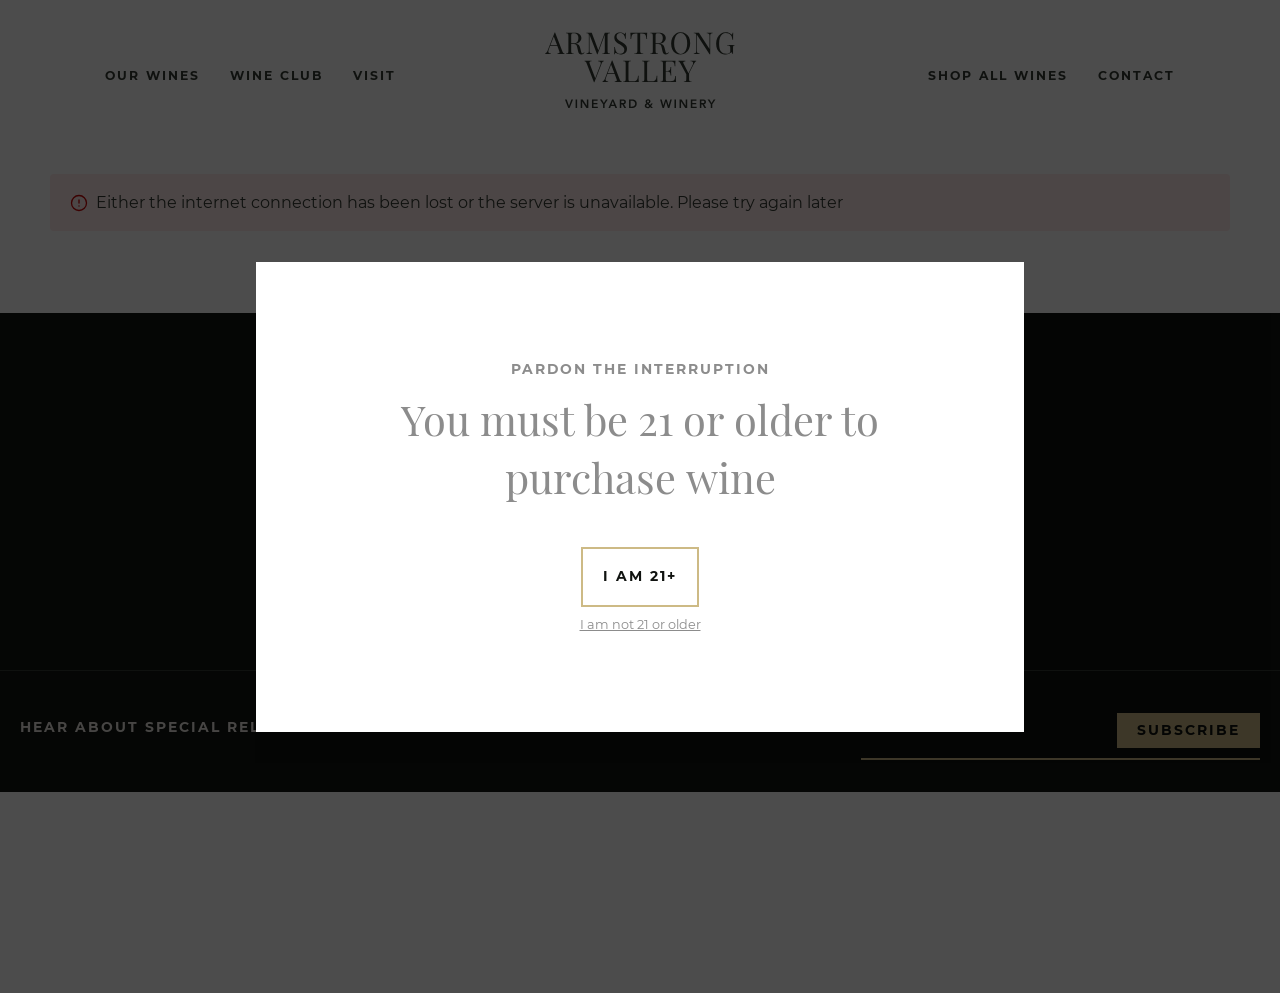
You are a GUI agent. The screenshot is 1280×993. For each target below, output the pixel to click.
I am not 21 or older (640, 624)
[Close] (1007, 278)
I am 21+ (640, 576)
